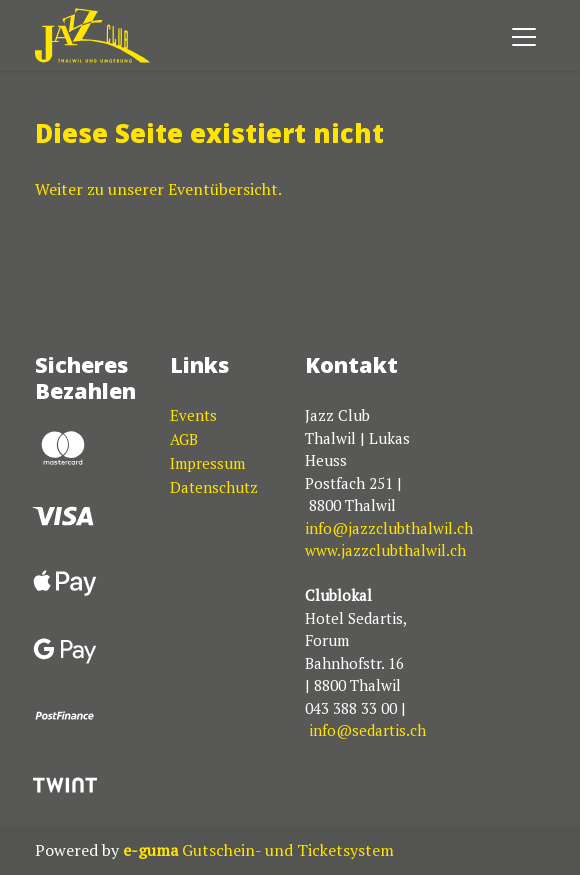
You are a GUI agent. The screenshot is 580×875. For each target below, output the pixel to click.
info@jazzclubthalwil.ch (389, 528)
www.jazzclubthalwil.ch (385, 550)
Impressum (207, 463)
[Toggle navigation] (524, 36)
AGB (184, 439)
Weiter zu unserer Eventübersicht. (158, 189)
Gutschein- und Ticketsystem (258, 850)
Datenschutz (214, 487)
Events (193, 415)
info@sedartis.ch (367, 730)
